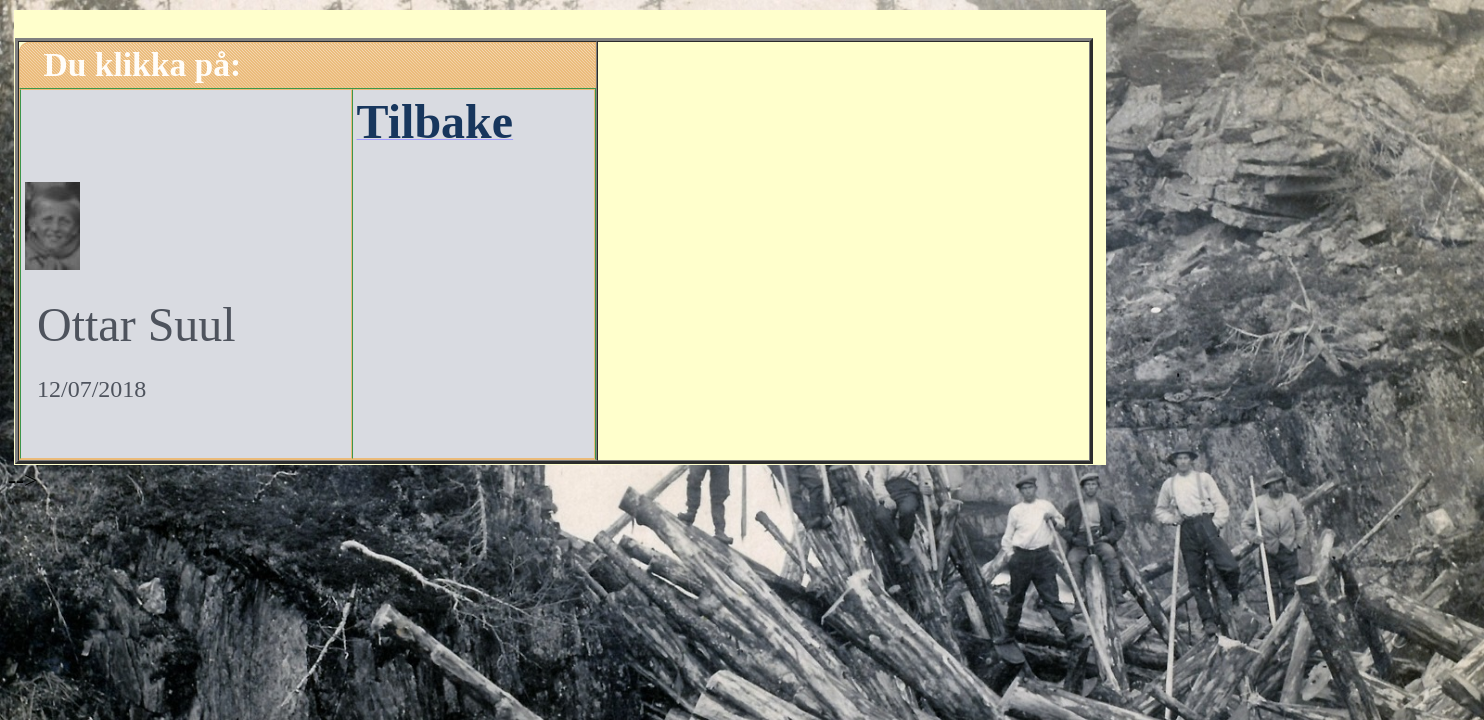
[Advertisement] (844, 248)
